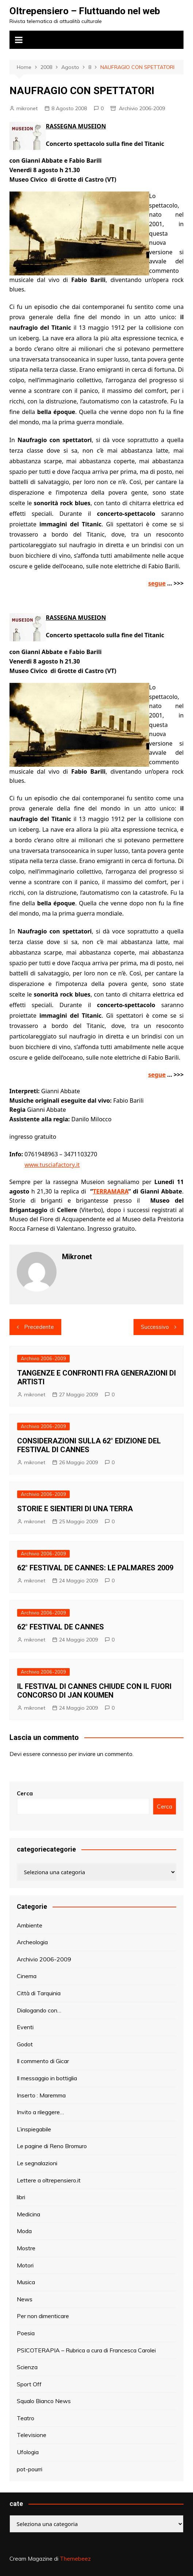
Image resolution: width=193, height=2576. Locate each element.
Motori (25, 2265)
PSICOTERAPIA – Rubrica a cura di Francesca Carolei (86, 2350)
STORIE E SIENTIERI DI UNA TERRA (75, 1508)
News (24, 2299)
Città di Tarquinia (39, 1993)
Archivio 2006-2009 (142, 108)
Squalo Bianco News (44, 2401)
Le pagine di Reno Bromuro (52, 2146)
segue (157, 583)
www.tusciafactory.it (52, 1165)
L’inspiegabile (34, 2129)
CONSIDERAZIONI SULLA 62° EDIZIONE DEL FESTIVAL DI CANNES (89, 1445)
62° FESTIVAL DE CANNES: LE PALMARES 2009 (95, 1567)
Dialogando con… (39, 2010)
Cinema (26, 1976)
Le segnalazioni (37, 2163)
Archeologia (32, 1942)
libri (21, 2197)
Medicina (28, 2214)
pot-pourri (29, 2469)
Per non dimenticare (43, 2316)
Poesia (26, 2333)
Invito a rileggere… (40, 2112)
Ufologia (28, 2452)
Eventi (25, 2027)
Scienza (27, 2367)
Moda (24, 2231)
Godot (25, 2044)
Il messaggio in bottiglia (47, 2078)
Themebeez (75, 2558)
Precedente (39, 1326)
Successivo (155, 1326)
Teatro (25, 2418)
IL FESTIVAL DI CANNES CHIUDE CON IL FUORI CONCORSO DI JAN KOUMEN (94, 1690)
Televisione (31, 2434)
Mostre (26, 2248)
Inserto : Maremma (41, 2095)
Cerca (25, 1793)
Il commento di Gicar (43, 2061)
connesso (54, 1753)
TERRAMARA (110, 1191)
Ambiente (29, 1925)
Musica (26, 2282)
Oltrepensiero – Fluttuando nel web (84, 10)
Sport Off (29, 2384)
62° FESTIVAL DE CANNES (60, 1626)
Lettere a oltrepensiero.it (49, 2180)
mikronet (27, 108)
